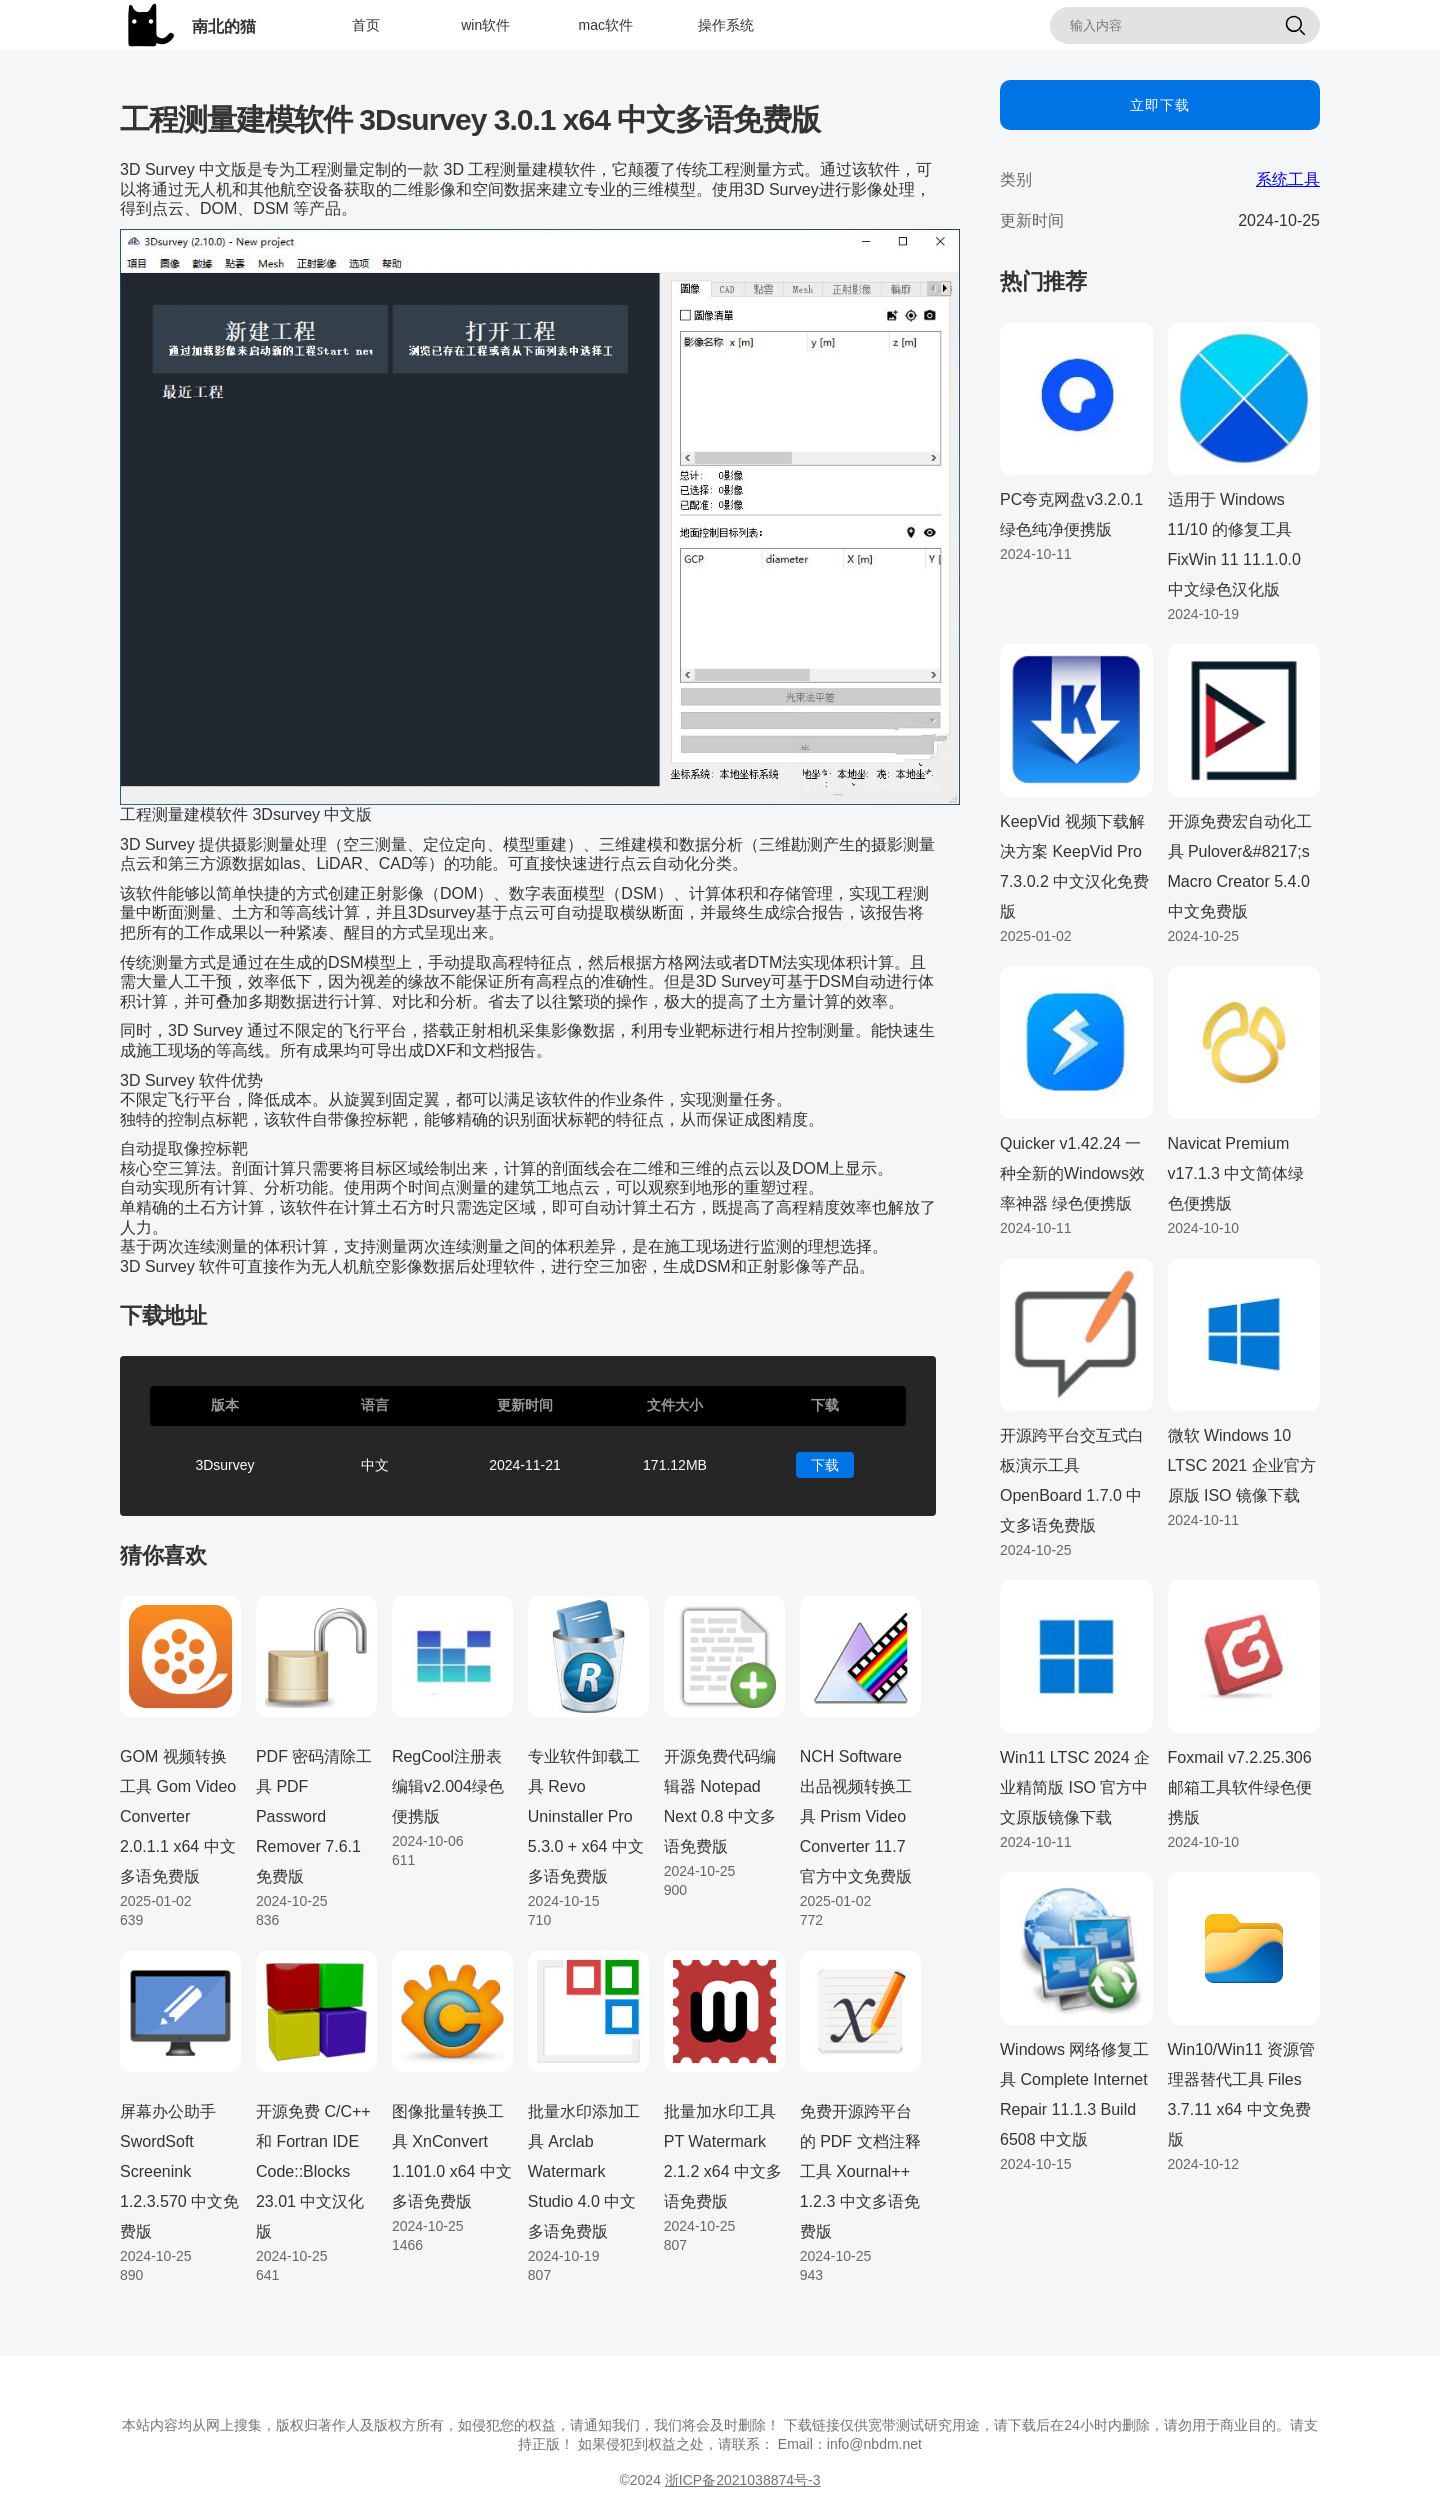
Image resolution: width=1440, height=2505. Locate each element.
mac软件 (606, 25)
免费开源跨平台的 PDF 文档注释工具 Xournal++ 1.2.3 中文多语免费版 (860, 2171)
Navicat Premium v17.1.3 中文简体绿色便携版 (1236, 1173)
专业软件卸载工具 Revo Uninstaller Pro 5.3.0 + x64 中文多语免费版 (586, 1816)
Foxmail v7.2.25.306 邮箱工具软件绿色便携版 (1240, 1787)
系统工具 (1288, 179)
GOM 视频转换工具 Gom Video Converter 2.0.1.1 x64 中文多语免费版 (178, 1816)
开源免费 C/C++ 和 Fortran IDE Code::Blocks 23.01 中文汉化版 (313, 2171)
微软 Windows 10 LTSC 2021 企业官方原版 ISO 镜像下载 (1242, 1465)
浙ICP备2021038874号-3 (743, 2480)
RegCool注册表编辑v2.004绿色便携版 (448, 1786)
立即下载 (1160, 105)
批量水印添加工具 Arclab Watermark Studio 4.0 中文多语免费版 (584, 2171)
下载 (825, 1465)
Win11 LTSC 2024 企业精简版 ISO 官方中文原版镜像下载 (1075, 1787)
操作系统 (726, 25)
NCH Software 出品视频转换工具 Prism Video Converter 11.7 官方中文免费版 (856, 1816)
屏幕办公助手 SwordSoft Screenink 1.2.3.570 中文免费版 (179, 2171)
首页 (366, 25)
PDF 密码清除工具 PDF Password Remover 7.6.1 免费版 (314, 1816)
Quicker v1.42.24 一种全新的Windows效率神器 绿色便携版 (1072, 1173)
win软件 (485, 25)
